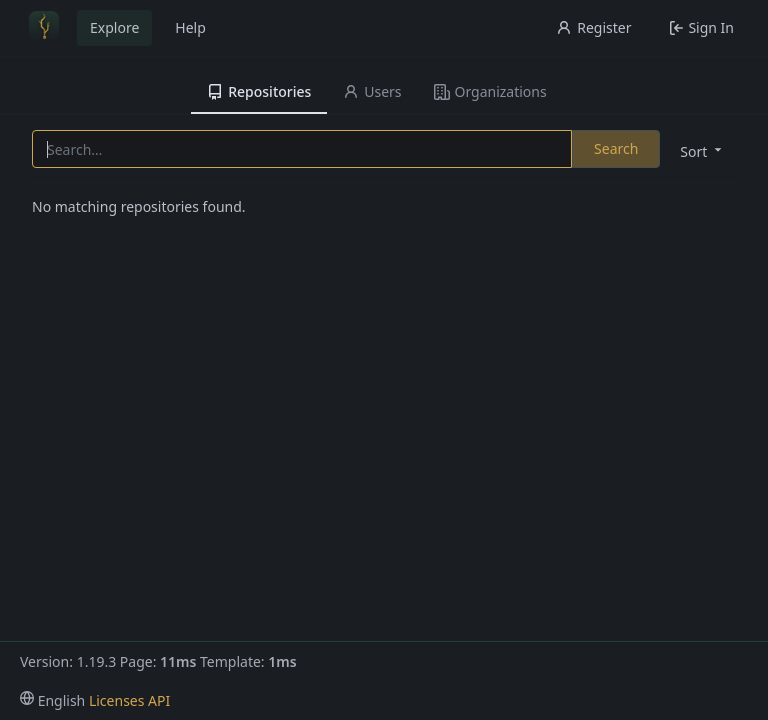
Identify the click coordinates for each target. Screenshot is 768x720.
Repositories (259, 91)
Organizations (490, 91)
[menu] (699, 150)
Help (190, 27)
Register (593, 27)
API (159, 700)
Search (616, 148)
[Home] (44, 28)
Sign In (701, 27)
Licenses (117, 700)
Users (372, 91)
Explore (114, 27)
